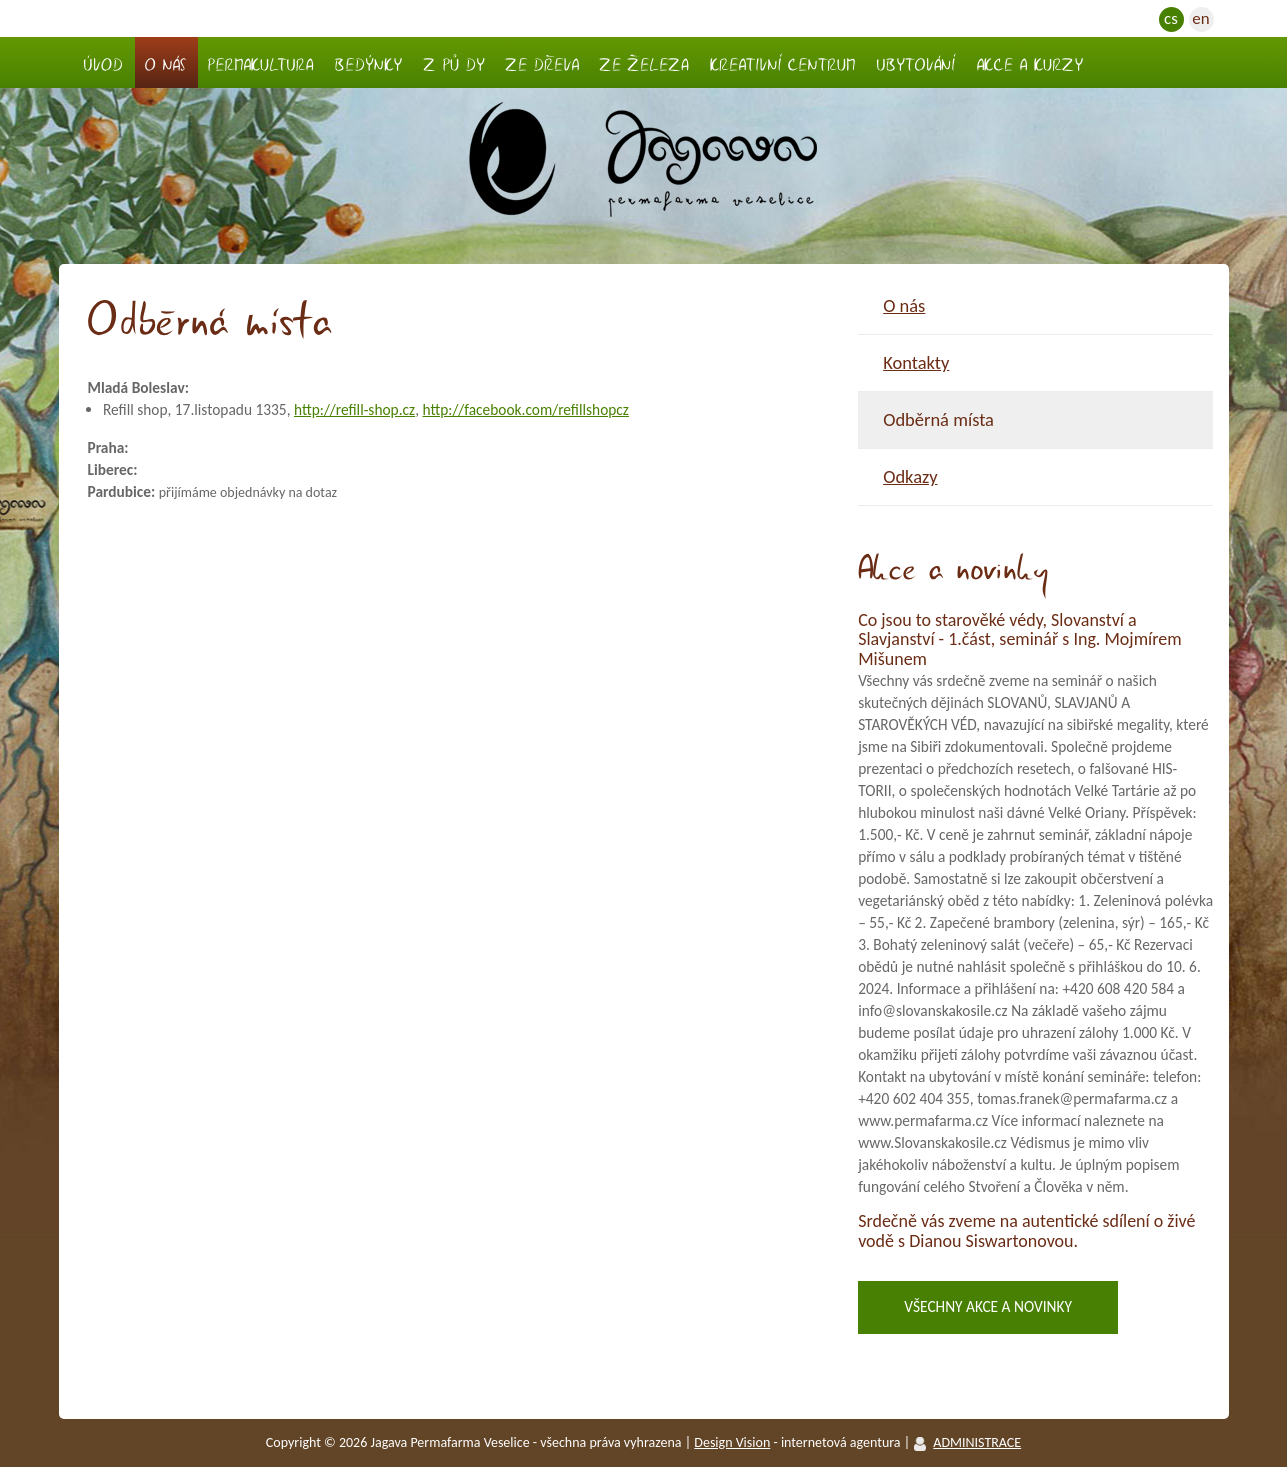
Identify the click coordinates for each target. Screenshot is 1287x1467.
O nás (904, 305)
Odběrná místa (938, 419)
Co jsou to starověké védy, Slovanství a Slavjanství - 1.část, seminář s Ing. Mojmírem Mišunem (1019, 640)
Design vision (732, 1442)
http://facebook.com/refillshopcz (525, 409)
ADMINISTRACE (977, 1442)
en (1200, 18)
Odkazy (910, 476)
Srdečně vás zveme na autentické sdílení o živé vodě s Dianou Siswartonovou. (1026, 1231)
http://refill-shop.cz (354, 409)
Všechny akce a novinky (988, 1306)
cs (1171, 18)
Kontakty (916, 362)
